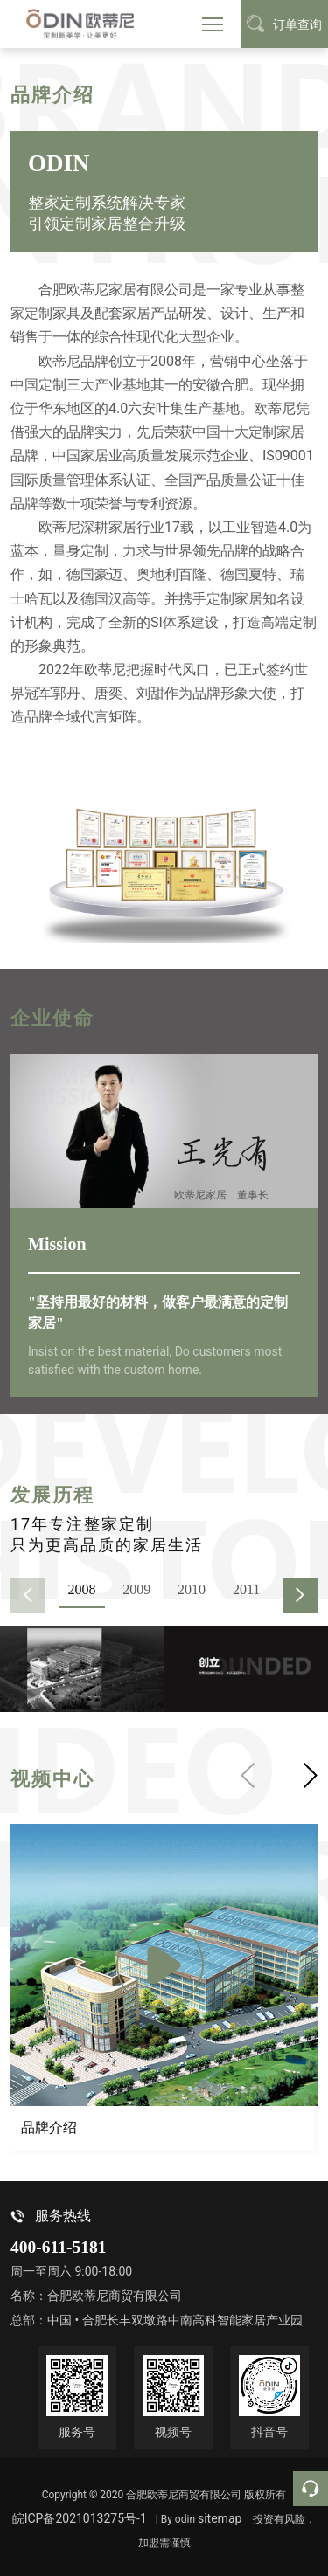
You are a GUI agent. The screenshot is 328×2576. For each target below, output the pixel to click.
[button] (300, 1595)
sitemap (219, 2518)
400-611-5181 (58, 2247)
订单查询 (284, 23)
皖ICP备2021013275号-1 (79, 2518)
